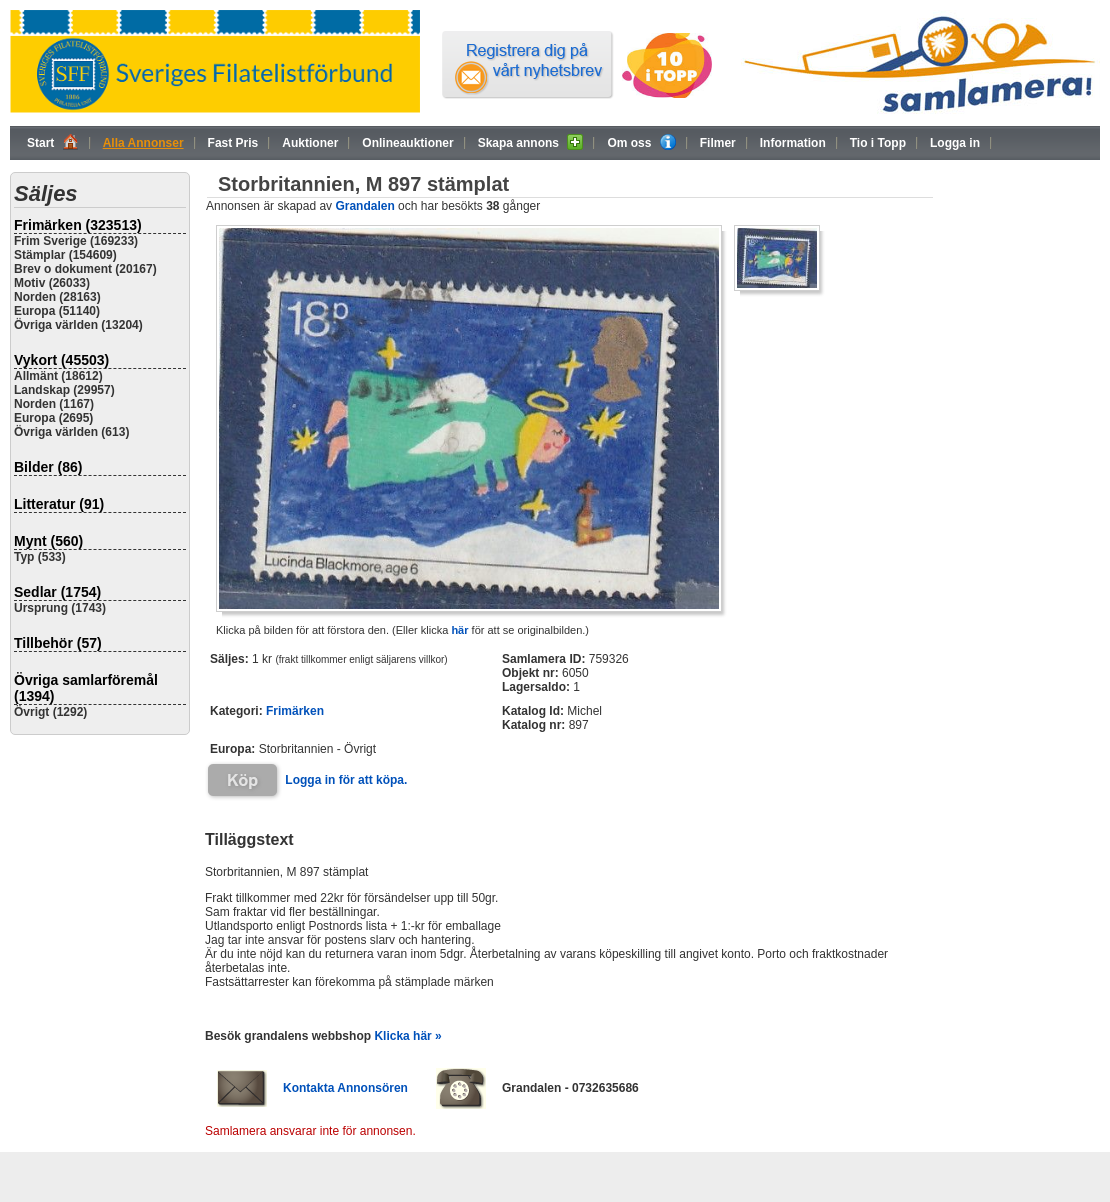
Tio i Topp (878, 143)
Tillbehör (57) (58, 643)
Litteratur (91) (59, 504)
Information (793, 143)
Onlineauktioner (407, 143)
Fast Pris (233, 143)
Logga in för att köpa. (346, 780)
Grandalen (364, 206)
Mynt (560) (48, 541)
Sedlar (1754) (57, 592)
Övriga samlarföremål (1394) (86, 688)
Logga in (955, 143)
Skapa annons (531, 142)
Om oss (641, 142)
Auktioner (310, 143)
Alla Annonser (143, 143)
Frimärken (295, 711)
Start (53, 142)
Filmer (718, 143)
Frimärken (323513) (78, 225)
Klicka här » (407, 1036)
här (459, 630)
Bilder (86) (48, 467)
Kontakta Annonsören (345, 1088)
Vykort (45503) (61, 360)
